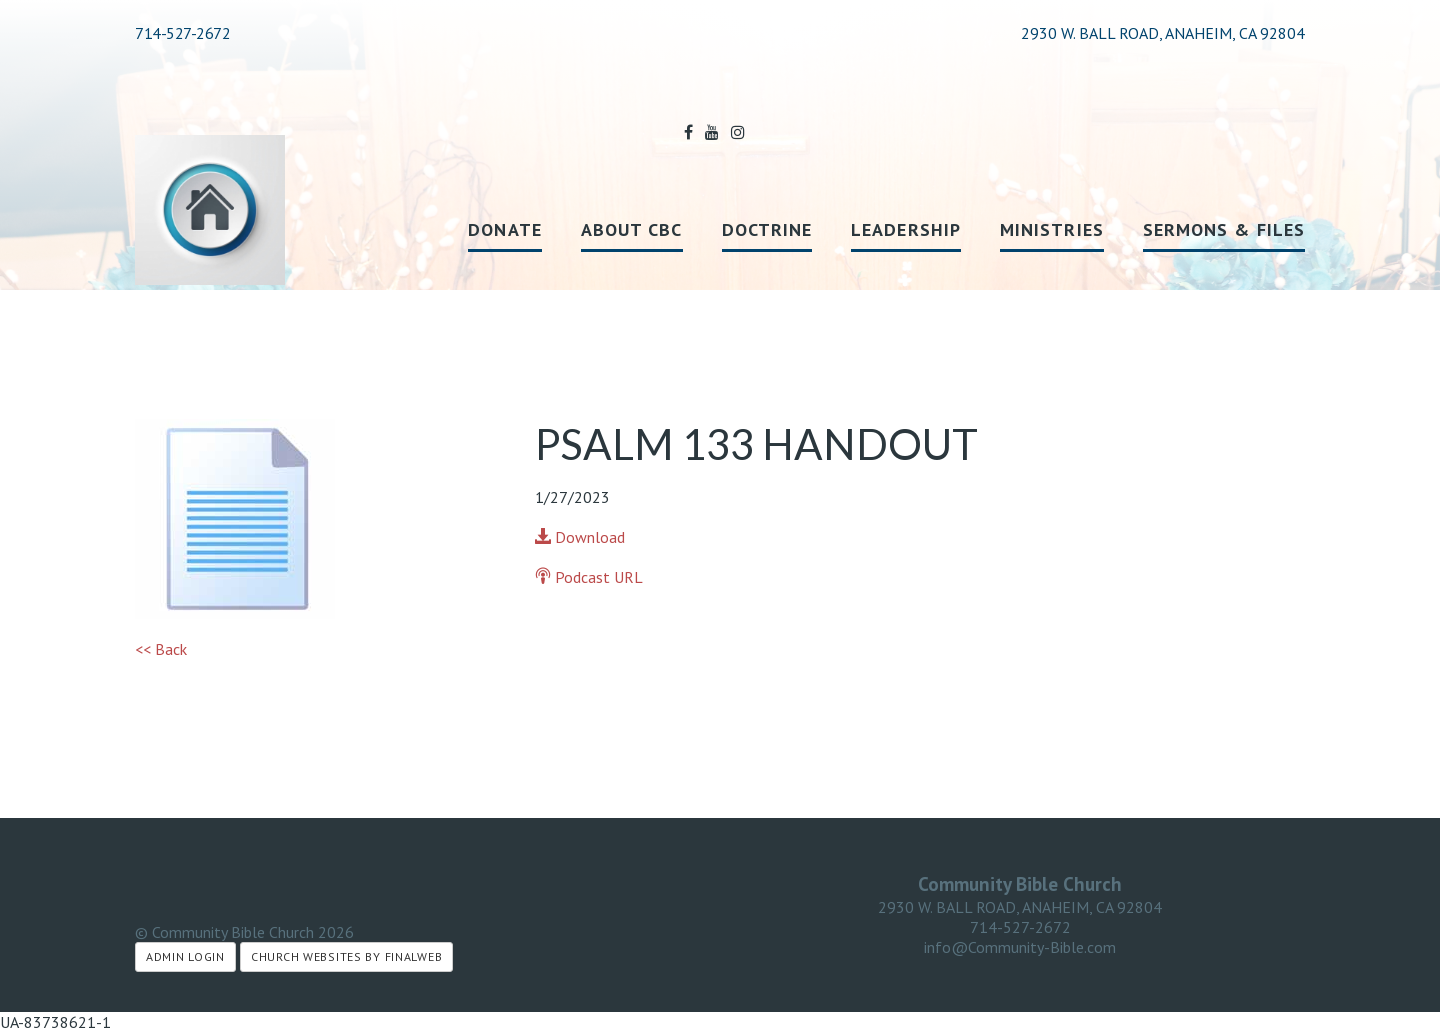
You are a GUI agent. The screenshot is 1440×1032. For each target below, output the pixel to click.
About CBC (632, 229)
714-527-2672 (182, 33)
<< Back (161, 649)
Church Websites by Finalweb (346, 956)
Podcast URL (589, 577)
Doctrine (767, 229)
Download (580, 537)
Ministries (1052, 229)
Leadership (906, 229)
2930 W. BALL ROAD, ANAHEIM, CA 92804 (1020, 907)
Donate (504, 229)
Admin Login (185, 956)
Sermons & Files (1224, 229)
